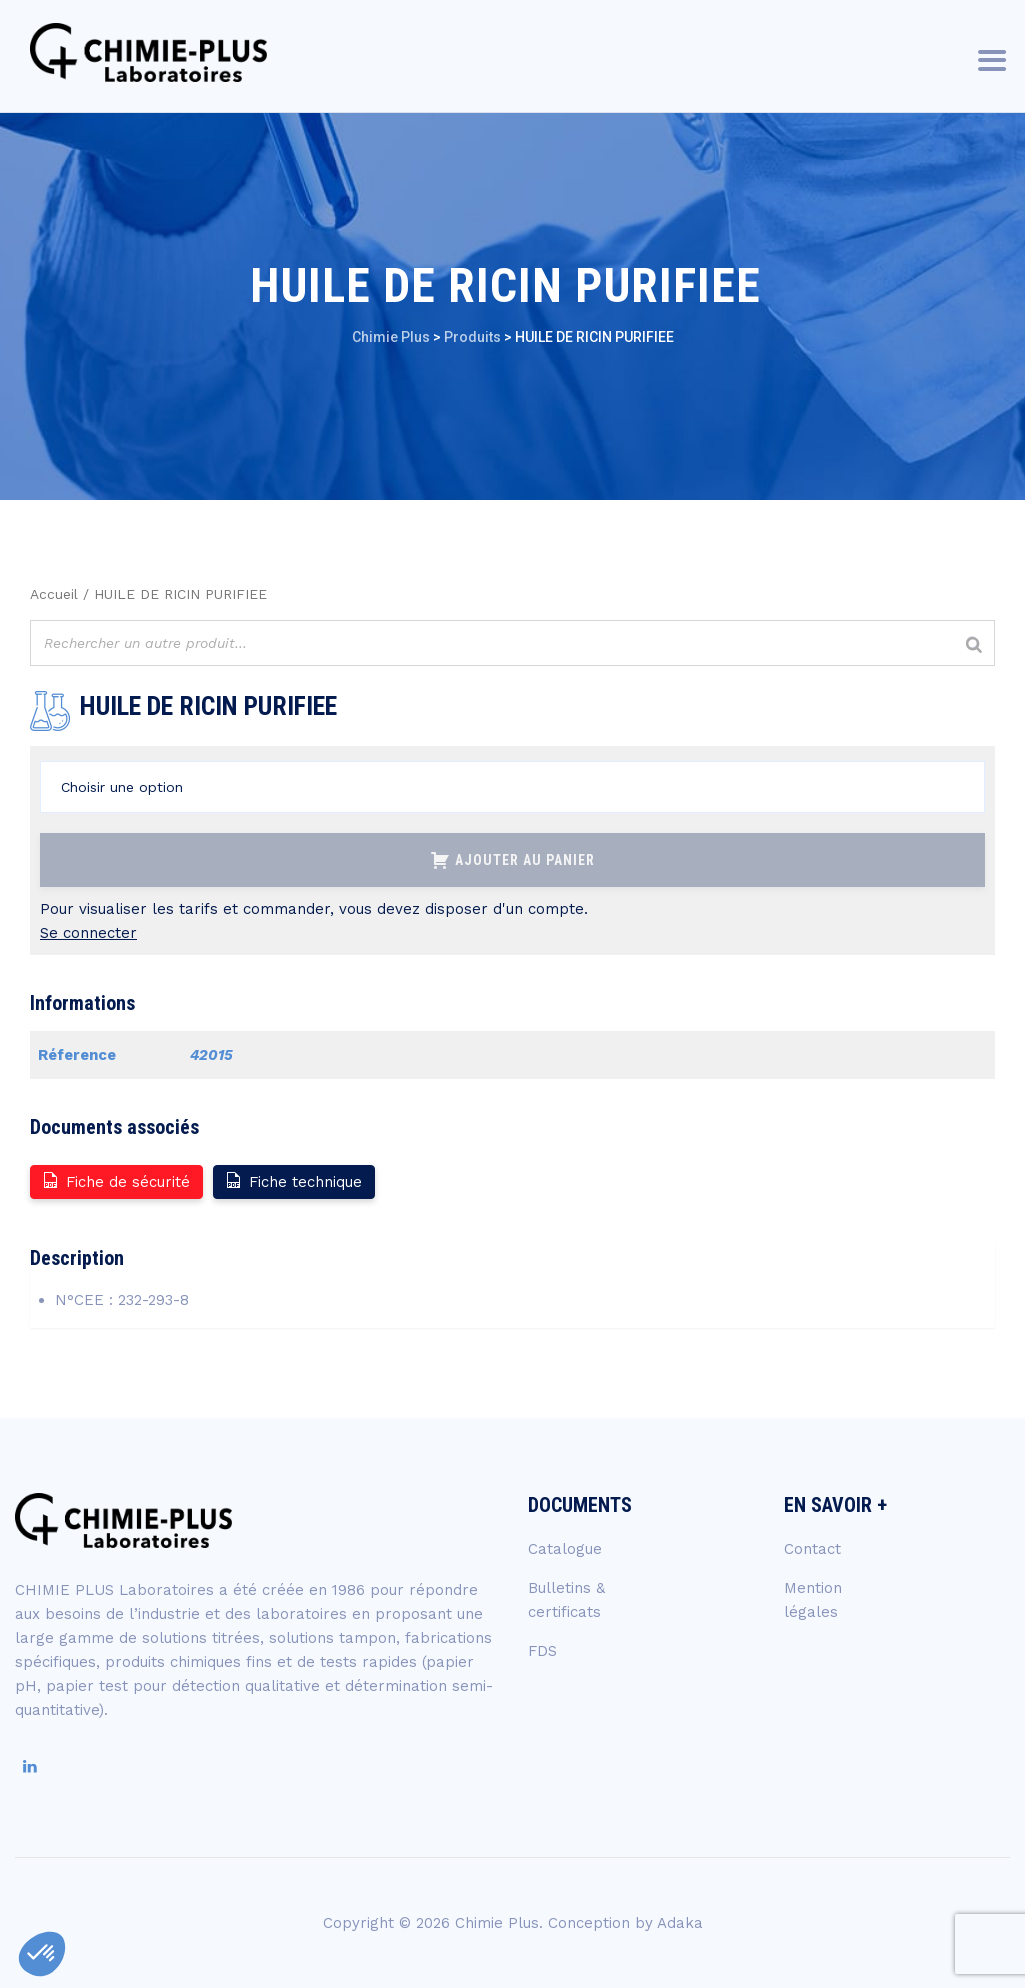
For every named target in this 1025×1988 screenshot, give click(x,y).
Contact (812, 1549)
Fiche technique (293, 1180)
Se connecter (88, 933)
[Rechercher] (974, 645)
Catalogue (565, 1549)
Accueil (54, 594)
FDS (542, 1651)
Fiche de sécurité (115, 1180)
